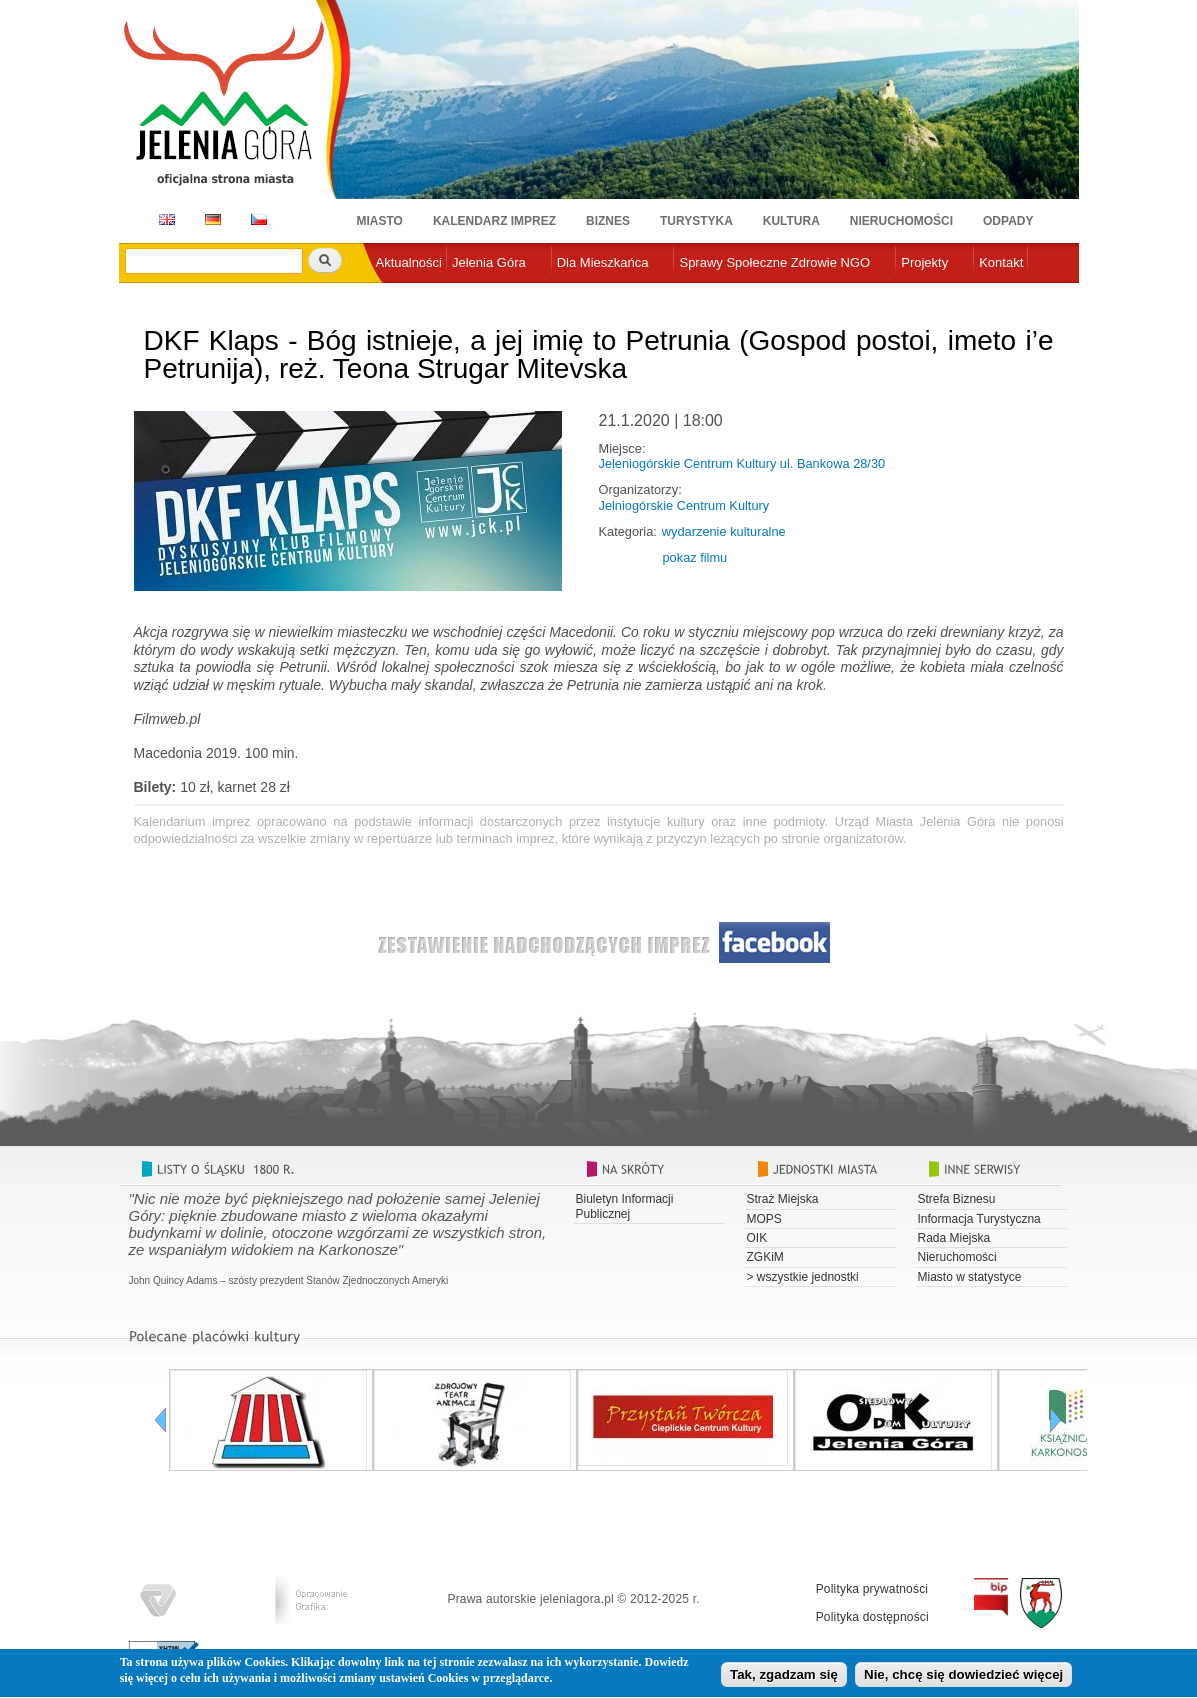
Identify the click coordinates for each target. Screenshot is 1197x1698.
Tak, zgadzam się (784, 1678)
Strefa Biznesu (957, 1199)
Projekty (924, 262)
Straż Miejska (783, 1199)
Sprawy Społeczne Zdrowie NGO (774, 262)
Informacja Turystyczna (979, 1219)
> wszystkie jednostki (803, 1277)
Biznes (608, 221)
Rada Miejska (954, 1238)
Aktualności (409, 262)
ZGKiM (765, 1257)
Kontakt (1001, 262)
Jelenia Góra (489, 262)
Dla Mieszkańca (603, 262)
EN (163, 219)
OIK (757, 1238)
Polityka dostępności (872, 1617)
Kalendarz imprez (494, 221)
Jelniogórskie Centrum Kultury (684, 505)
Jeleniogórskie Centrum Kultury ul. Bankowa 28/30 (742, 463)
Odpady (1008, 221)
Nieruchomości (901, 221)
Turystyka (696, 221)
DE (209, 219)
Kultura (791, 221)
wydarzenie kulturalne (724, 531)
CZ (259, 219)
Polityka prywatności (872, 1589)
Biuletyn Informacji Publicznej (625, 1206)
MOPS (764, 1219)
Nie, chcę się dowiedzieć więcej (963, 1678)
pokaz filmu (695, 557)
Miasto (380, 221)
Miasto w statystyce (970, 1277)
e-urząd (398, 295)
